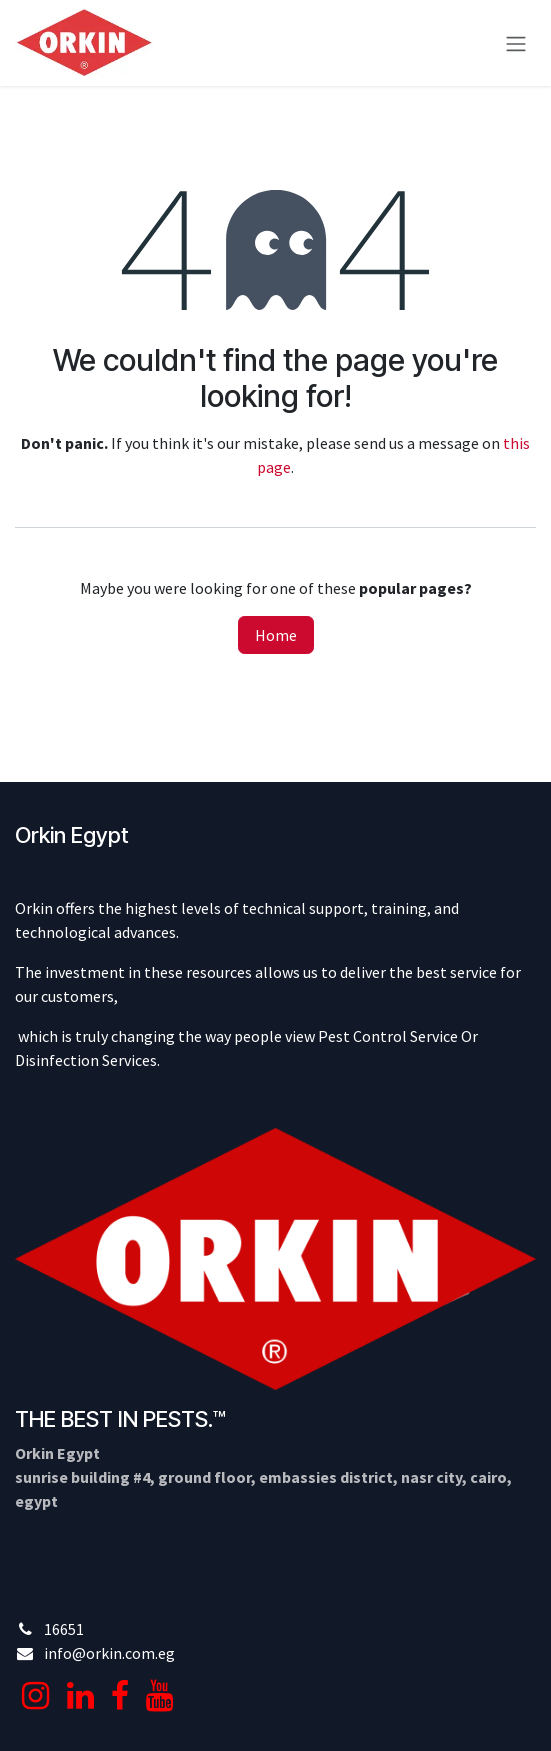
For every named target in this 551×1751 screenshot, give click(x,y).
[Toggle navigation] (516, 43)
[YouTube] (159, 1696)
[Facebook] (120, 1696)
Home (276, 635)
